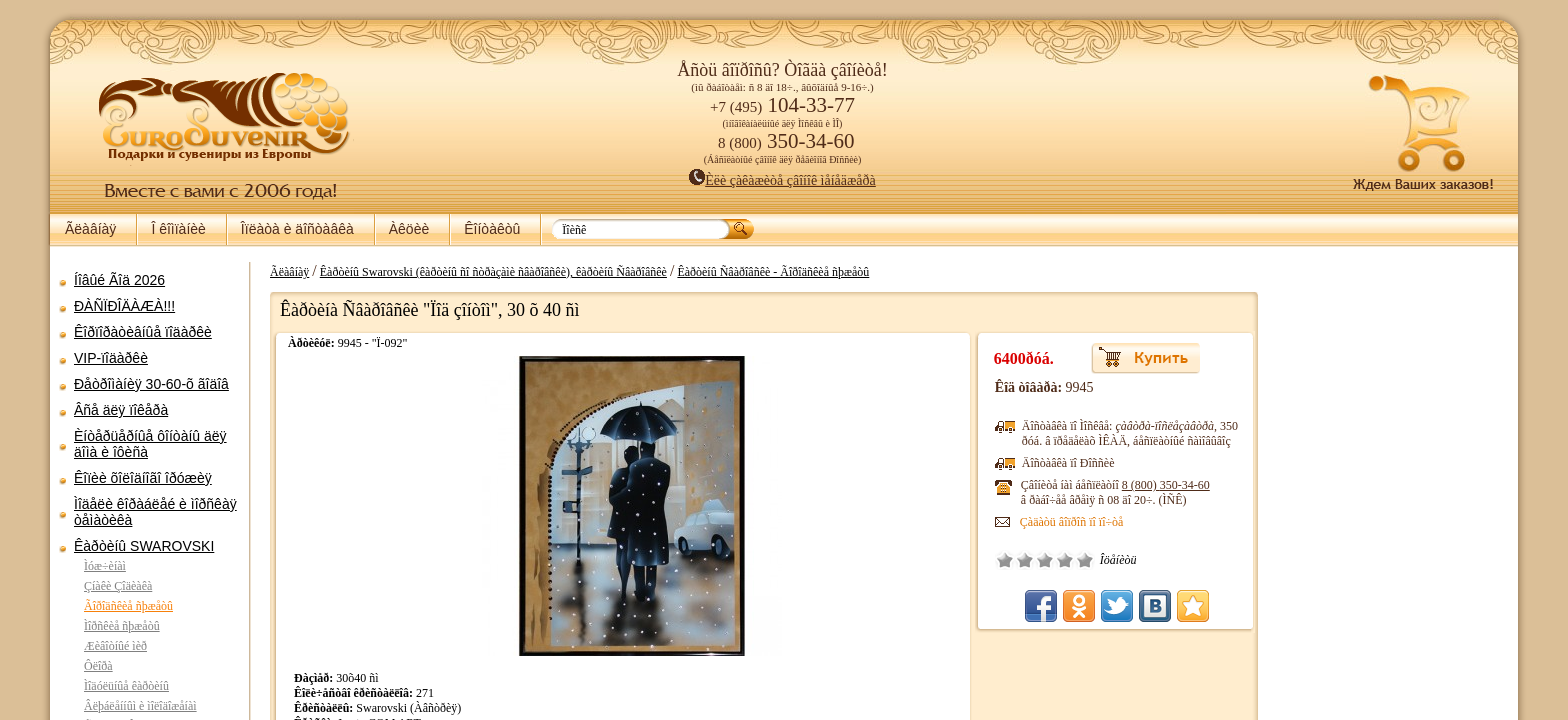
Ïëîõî (1045, 560)
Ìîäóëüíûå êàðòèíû (126, 686)
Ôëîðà (98, 666)
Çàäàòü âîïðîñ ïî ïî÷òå (1092, 522)
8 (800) (1186, 485)
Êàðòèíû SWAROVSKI (144, 546)
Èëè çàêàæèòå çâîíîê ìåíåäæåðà (782, 180)
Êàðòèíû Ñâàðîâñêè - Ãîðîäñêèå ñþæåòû (763, 272)
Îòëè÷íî (1105, 560)
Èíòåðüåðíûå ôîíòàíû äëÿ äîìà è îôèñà (150, 444)
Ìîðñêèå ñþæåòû (122, 626)
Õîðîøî (1085, 560)
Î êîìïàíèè (178, 229)
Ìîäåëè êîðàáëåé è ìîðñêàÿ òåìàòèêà (155, 512)
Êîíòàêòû (492, 229)
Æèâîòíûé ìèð (115, 646)
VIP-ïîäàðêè (111, 358)
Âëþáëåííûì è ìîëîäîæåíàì (140, 706)
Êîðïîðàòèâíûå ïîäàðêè (143, 332)
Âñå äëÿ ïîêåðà (121, 410)
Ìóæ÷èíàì (105, 566)
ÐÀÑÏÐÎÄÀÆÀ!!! (124, 306)
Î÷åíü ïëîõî (1025, 560)
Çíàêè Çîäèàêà (118, 586)
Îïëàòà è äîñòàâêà (297, 229)
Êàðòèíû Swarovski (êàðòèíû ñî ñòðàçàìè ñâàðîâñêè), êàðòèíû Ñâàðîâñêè (483, 272)
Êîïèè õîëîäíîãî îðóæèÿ (143, 478)
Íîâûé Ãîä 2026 (119, 280)
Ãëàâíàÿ (90, 229)
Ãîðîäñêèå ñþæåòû (128, 606)
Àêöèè (409, 229)
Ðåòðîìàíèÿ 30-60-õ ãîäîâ (151, 384)
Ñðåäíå (1065, 560)
